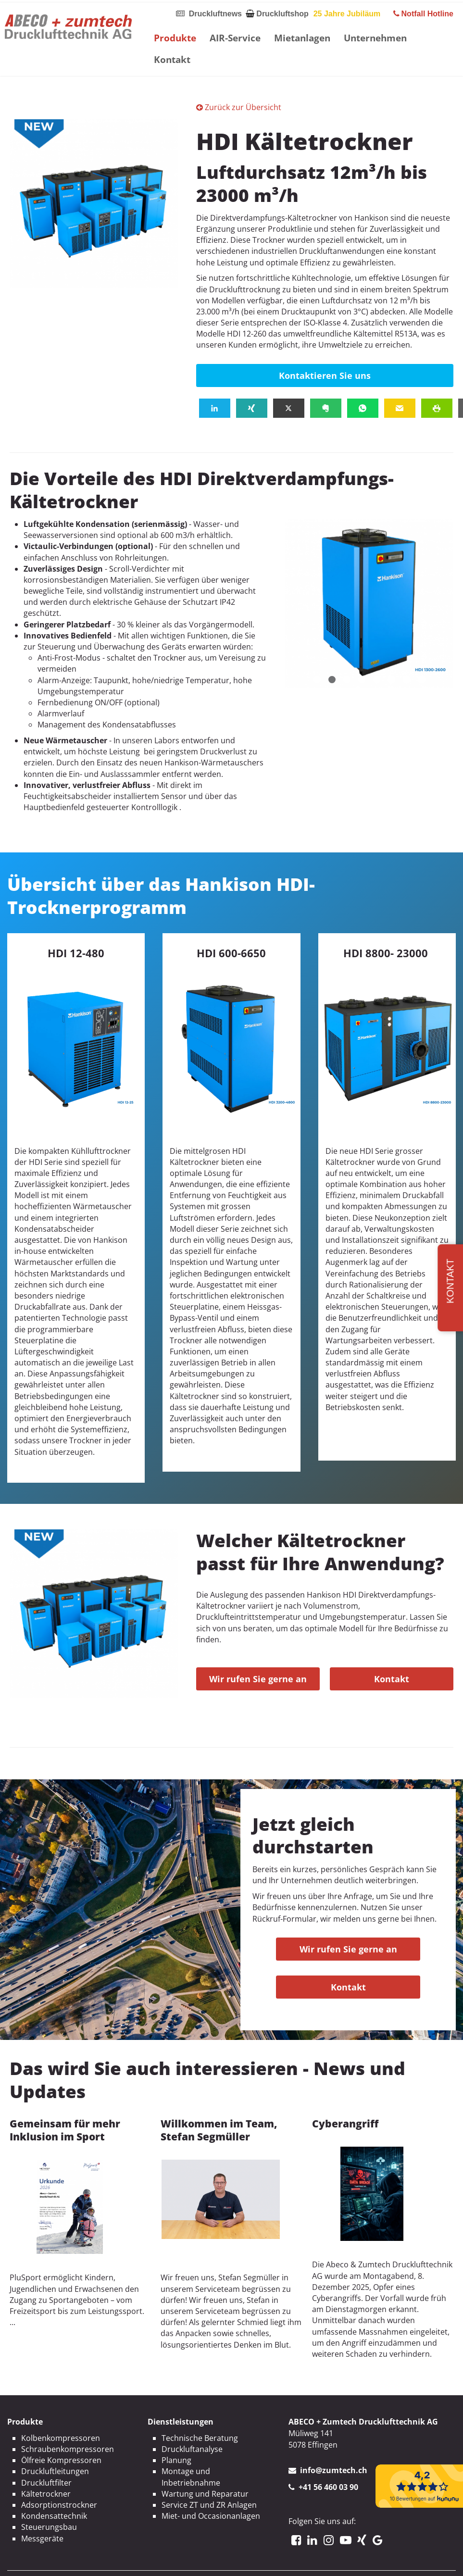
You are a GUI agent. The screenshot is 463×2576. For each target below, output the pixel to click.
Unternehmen (375, 37)
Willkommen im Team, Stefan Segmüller (219, 2130)
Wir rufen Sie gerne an (258, 1679)
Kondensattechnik (54, 2516)
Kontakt (172, 59)
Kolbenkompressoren (60, 2438)
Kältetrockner (46, 2493)
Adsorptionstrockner (59, 2505)
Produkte (175, 37)
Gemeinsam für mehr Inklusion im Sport (65, 2130)
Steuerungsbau (49, 2527)
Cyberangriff (345, 2123)
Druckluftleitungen (55, 2471)
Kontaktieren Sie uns (325, 375)
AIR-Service (235, 37)
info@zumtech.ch (333, 2470)
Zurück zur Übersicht (238, 107)
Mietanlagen (302, 37)
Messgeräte (42, 2538)
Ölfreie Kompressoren (61, 2460)
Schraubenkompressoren (67, 2449)
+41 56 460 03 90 (328, 2487)
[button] (214, 408)
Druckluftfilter (46, 2482)
